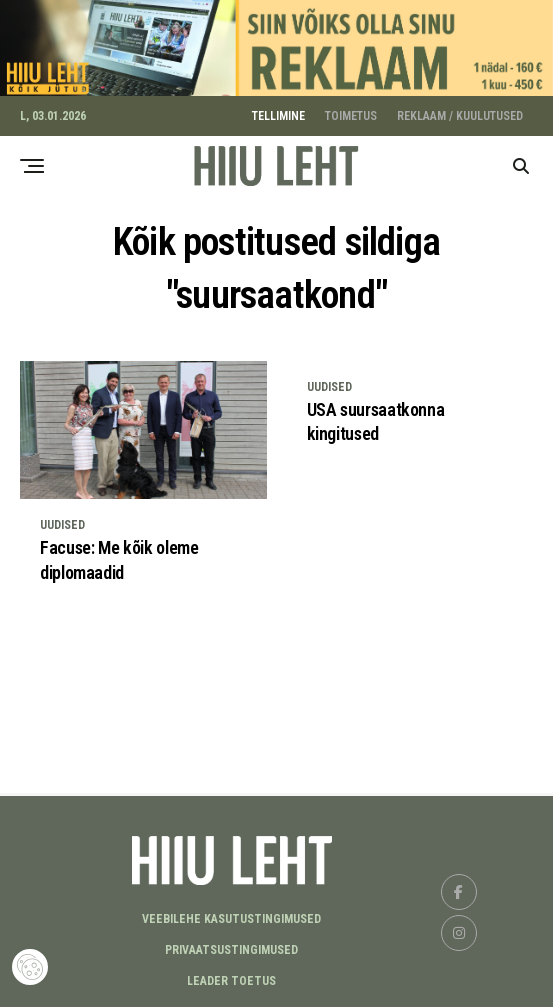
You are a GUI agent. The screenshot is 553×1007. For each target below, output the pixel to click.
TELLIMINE (278, 113)
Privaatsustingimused (231, 947)
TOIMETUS (351, 113)
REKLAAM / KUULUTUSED (460, 113)
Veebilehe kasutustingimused (231, 916)
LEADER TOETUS (231, 978)
